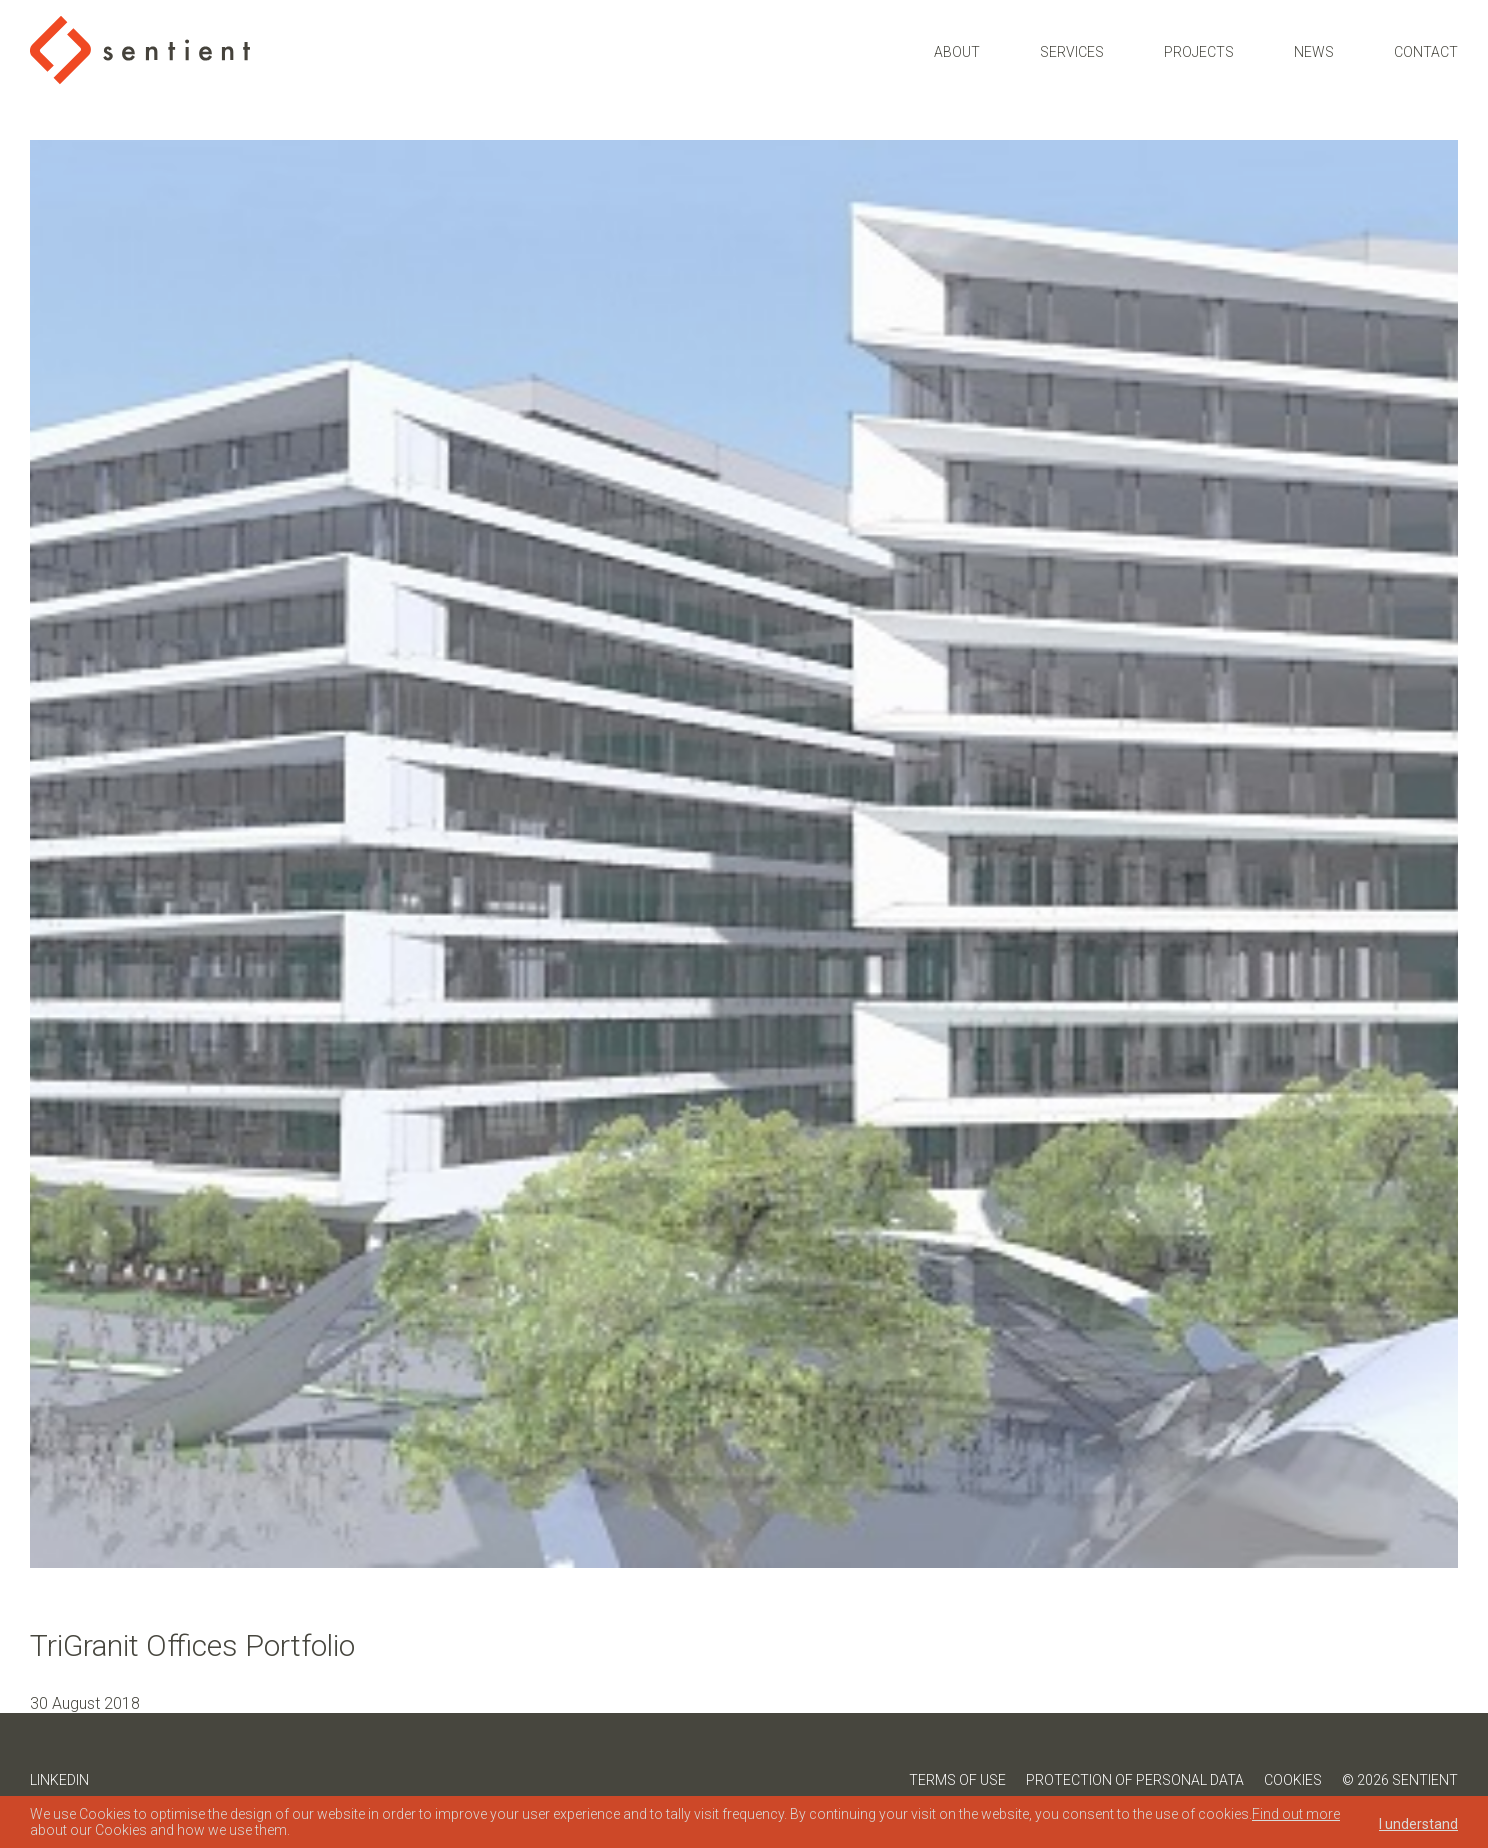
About (957, 52)
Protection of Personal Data (1135, 1780)
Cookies (1293, 1780)
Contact (1426, 52)
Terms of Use (957, 1780)
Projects (1199, 52)
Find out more (1296, 1814)
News (1314, 52)
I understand (1418, 1824)
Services (1072, 52)
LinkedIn (59, 1780)
